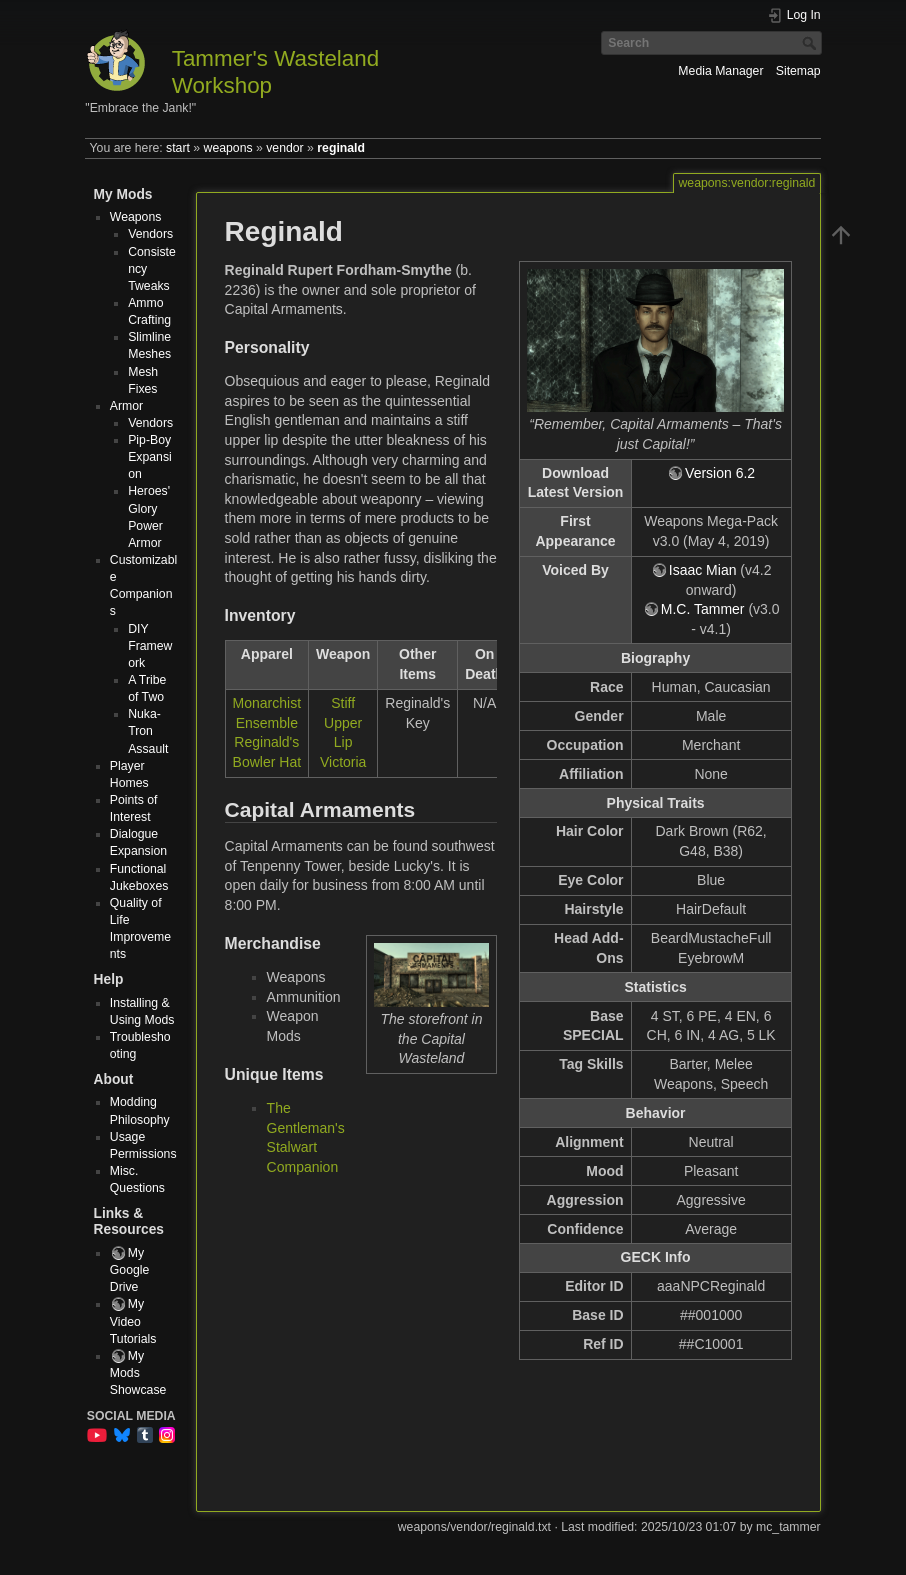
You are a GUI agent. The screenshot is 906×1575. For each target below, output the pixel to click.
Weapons (136, 217)
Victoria (343, 762)
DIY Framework (150, 646)
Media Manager (720, 71)
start (178, 148)
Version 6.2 (720, 473)
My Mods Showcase (138, 1373)
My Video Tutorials (133, 1321)
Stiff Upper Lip (343, 722)
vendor (284, 148)
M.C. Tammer (703, 609)
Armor (126, 406)
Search (811, 43)
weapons (228, 148)
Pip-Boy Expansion (150, 457)
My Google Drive (130, 1270)
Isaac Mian (703, 570)
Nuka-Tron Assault (148, 731)
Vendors (150, 234)
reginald (341, 148)
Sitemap (798, 71)
